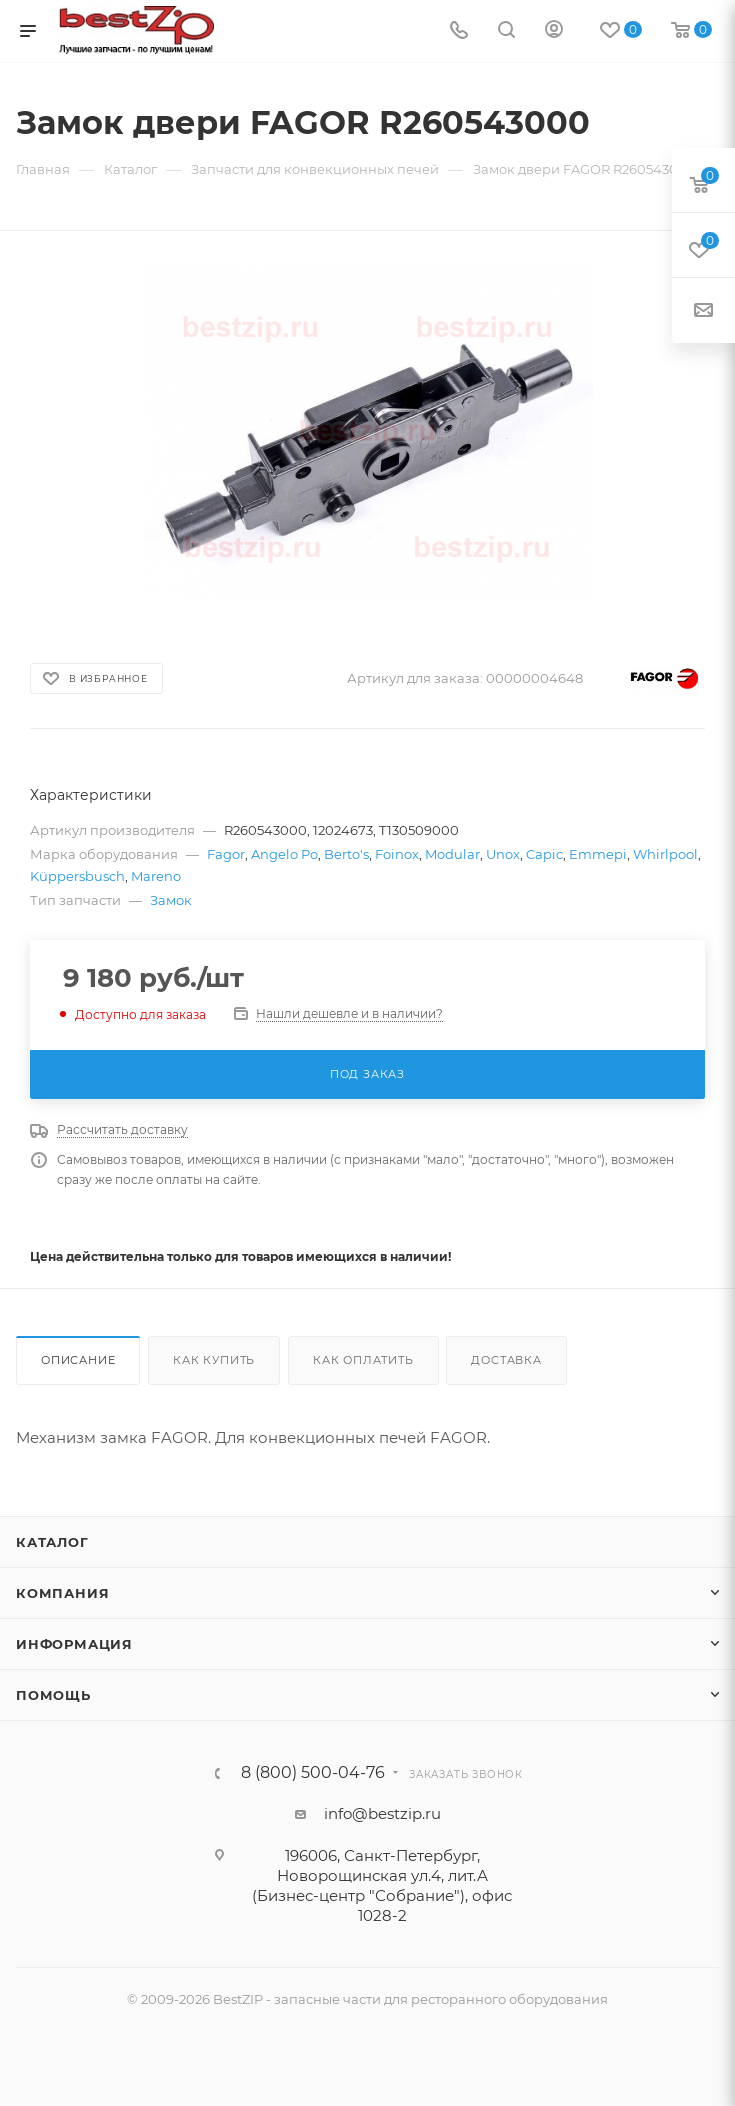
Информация (74, 1644)
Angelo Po (284, 854)
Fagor (226, 854)
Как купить (214, 1360)
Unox (503, 854)
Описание (78, 1360)
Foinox (397, 854)
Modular (452, 854)
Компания (62, 1593)
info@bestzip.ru (382, 1813)
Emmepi (598, 854)
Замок (171, 900)
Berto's (346, 854)
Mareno (156, 876)
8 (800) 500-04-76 (313, 1773)
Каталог (52, 1542)
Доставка (506, 1360)
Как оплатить (363, 1360)
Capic (544, 854)
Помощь (53, 1695)
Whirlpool (665, 854)
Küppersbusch (77, 876)
